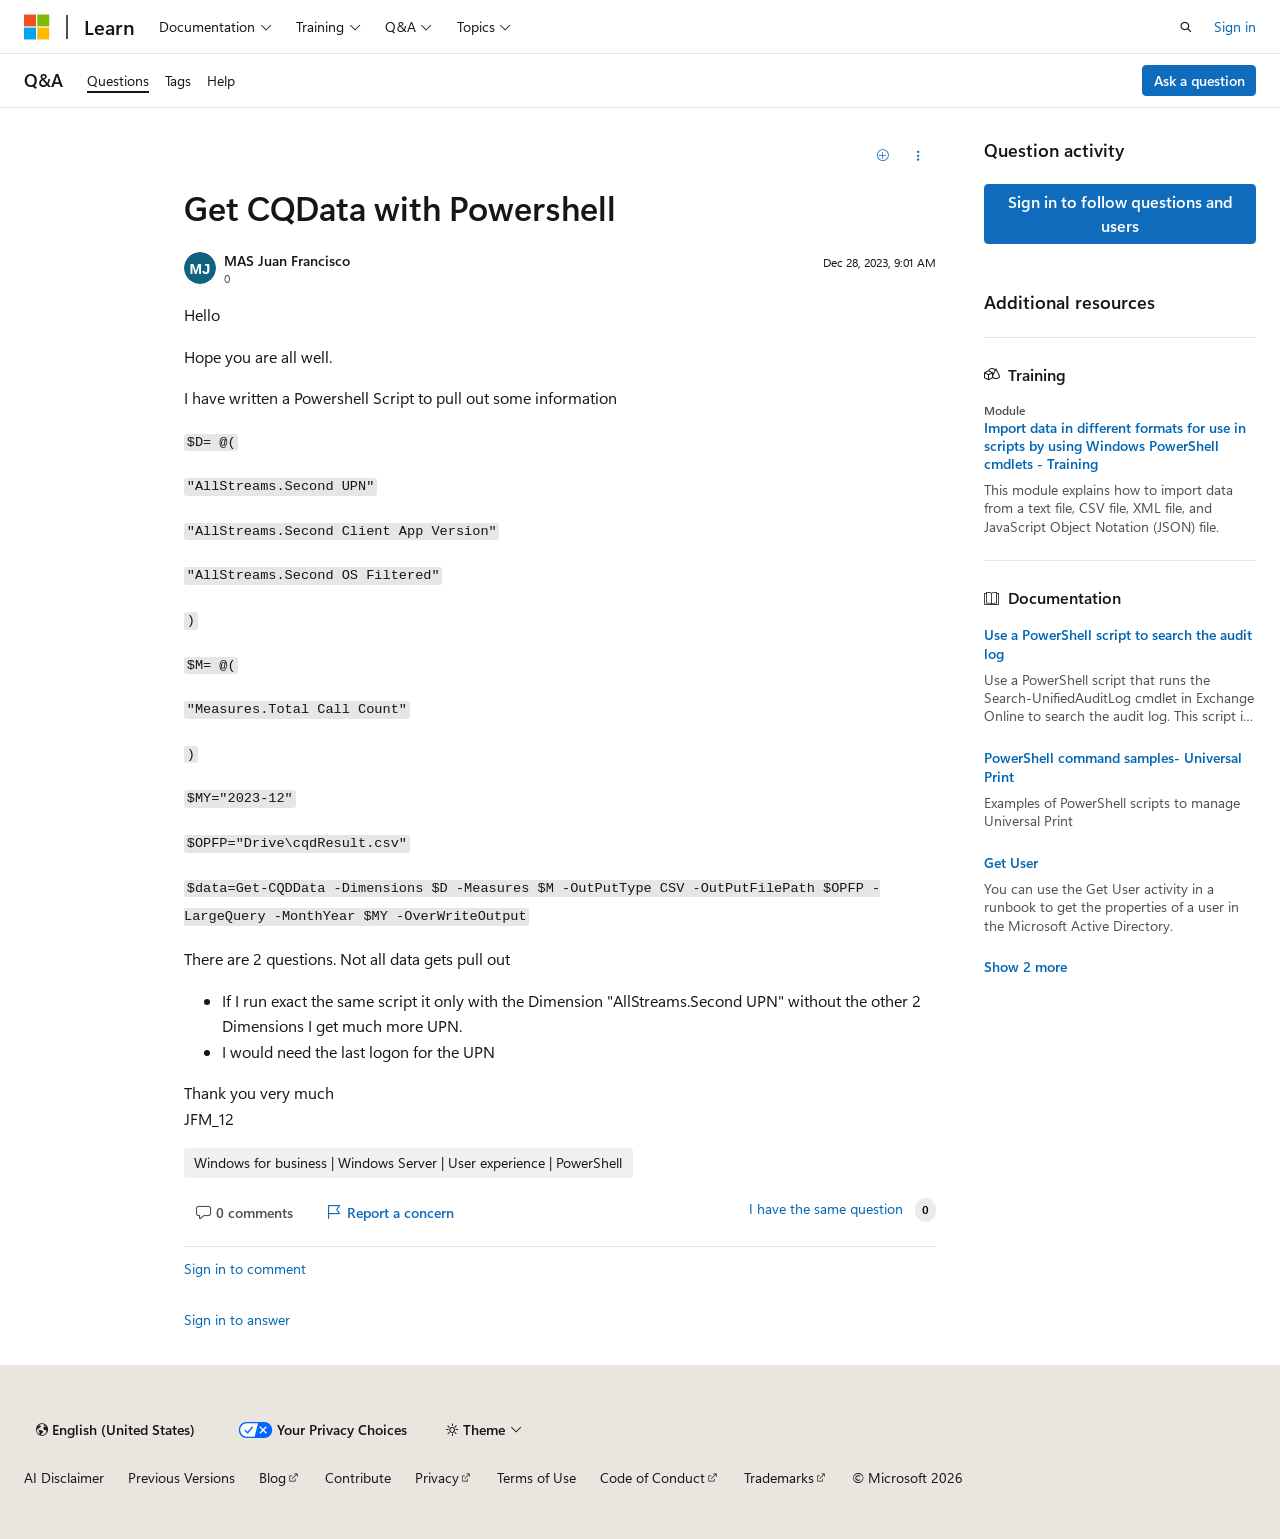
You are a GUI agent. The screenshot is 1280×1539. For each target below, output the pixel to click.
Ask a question (1199, 80)
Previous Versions (181, 1477)
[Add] (883, 156)
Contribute (358, 1477)
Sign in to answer (237, 1319)
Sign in (1235, 26)
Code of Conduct (652, 1477)
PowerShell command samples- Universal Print (1113, 767)
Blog (272, 1477)
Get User (1011, 863)
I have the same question (826, 1209)
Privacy (437, 1477)
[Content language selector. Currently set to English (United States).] (115, 1430)
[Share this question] (918, 156)
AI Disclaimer (64, 1477)
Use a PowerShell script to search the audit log (1118, 644)
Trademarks (779, 1477)
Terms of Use (536, 1477)
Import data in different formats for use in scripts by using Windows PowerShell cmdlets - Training (1115, 446)
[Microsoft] (37, 27)
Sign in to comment (245, 1268)
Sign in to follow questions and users (1120, 213)
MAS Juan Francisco (287, 260)
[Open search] (1186, 27)
